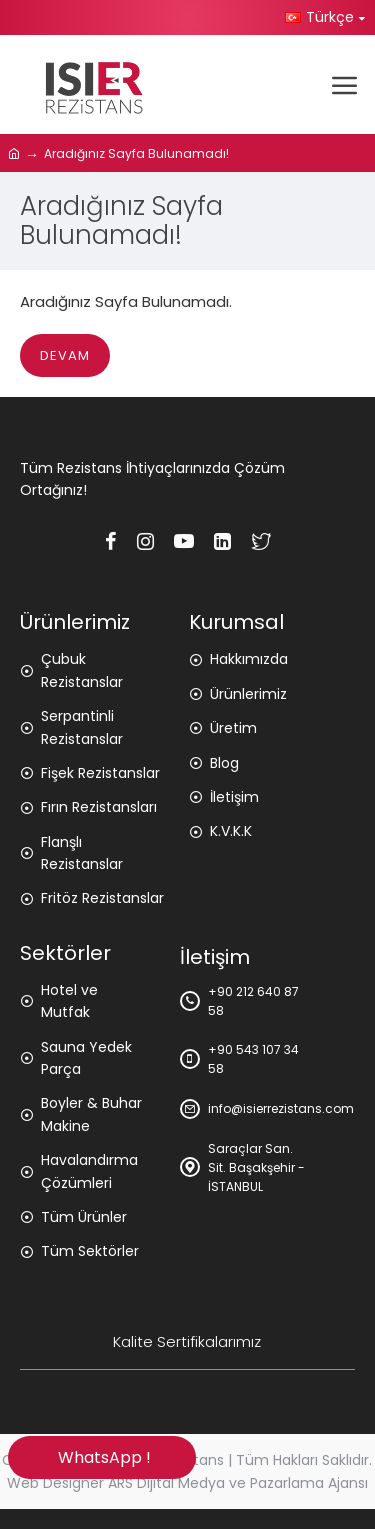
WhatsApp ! (101, 1457)
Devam (65, 355)
